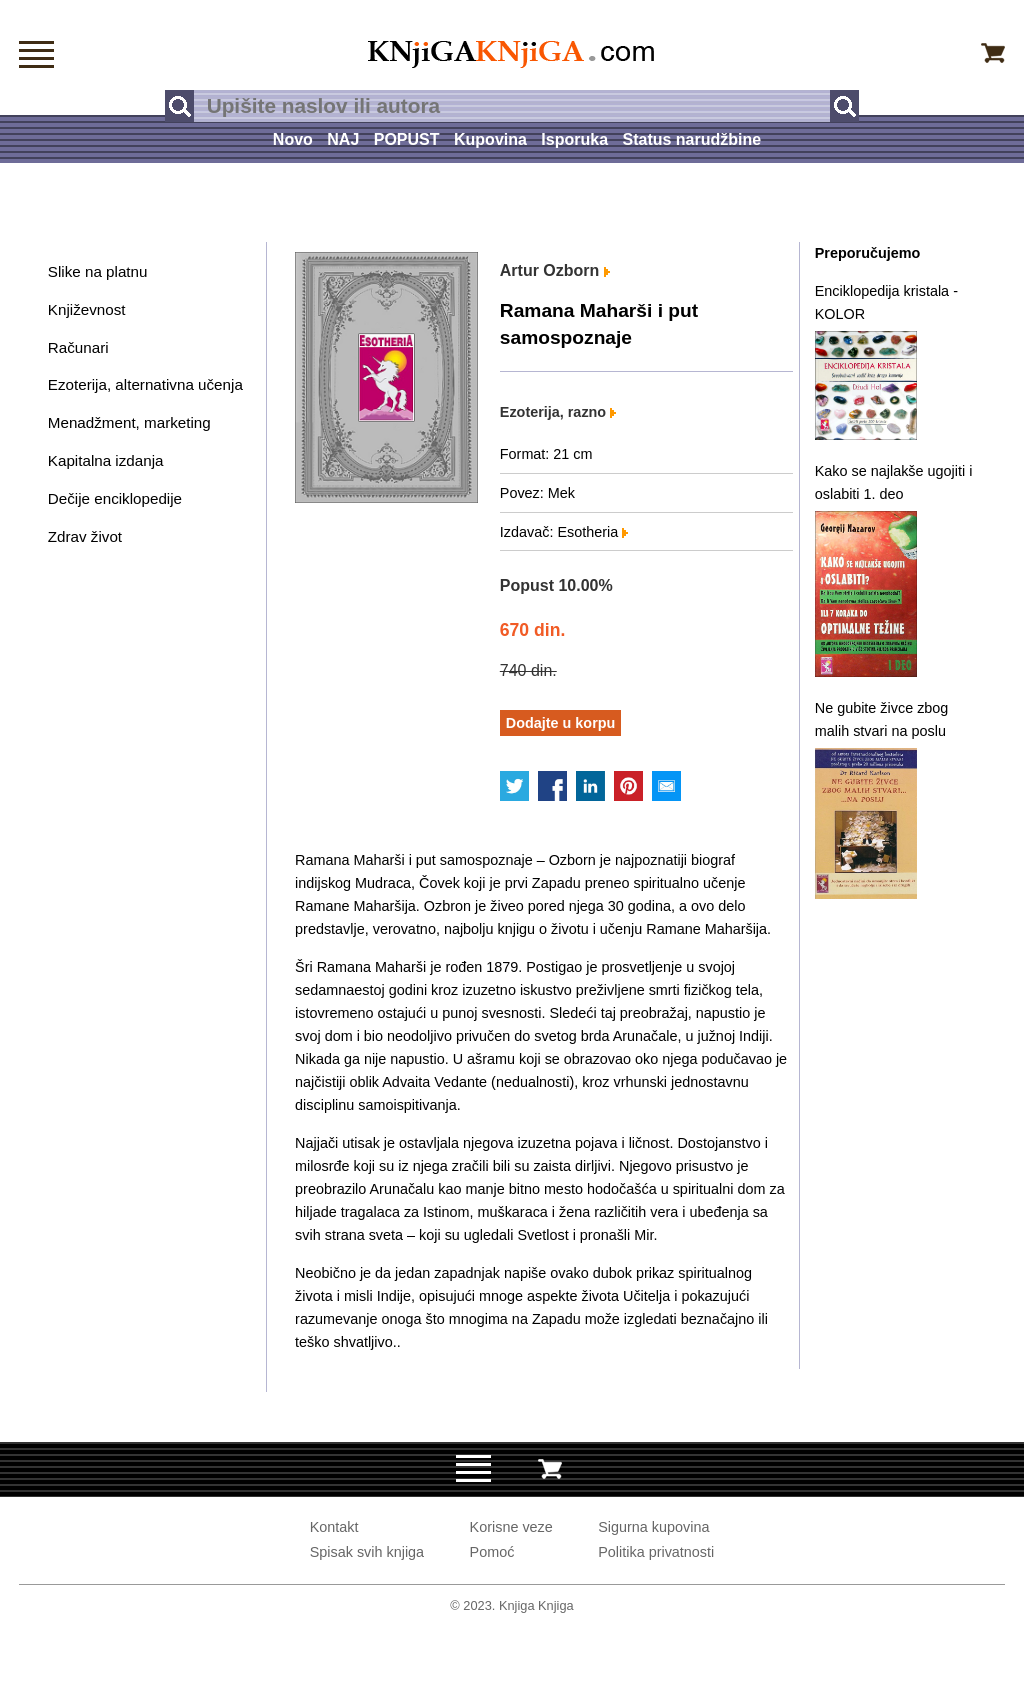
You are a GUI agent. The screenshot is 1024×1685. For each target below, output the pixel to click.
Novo (293, 139)
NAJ (343, 139)
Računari (78, 347)
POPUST (407, 139)
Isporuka (574, 139)
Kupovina (490, 139)
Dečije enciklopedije (115, 498)
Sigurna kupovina (653, 1527)
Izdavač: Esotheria (564, 532)
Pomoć (492, 1552)
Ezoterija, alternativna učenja (145, 384)
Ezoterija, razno (558, 412)
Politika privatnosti (656, 1552)
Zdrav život (85, 536)
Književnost (87, 309)
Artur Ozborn (555, 270)
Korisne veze (511, 1527)
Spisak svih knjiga (367, 1552)
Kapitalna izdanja (106, 460)
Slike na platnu (98, 271)
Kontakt (334, 1527)
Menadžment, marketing (129, 422)
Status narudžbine (691, 139)
